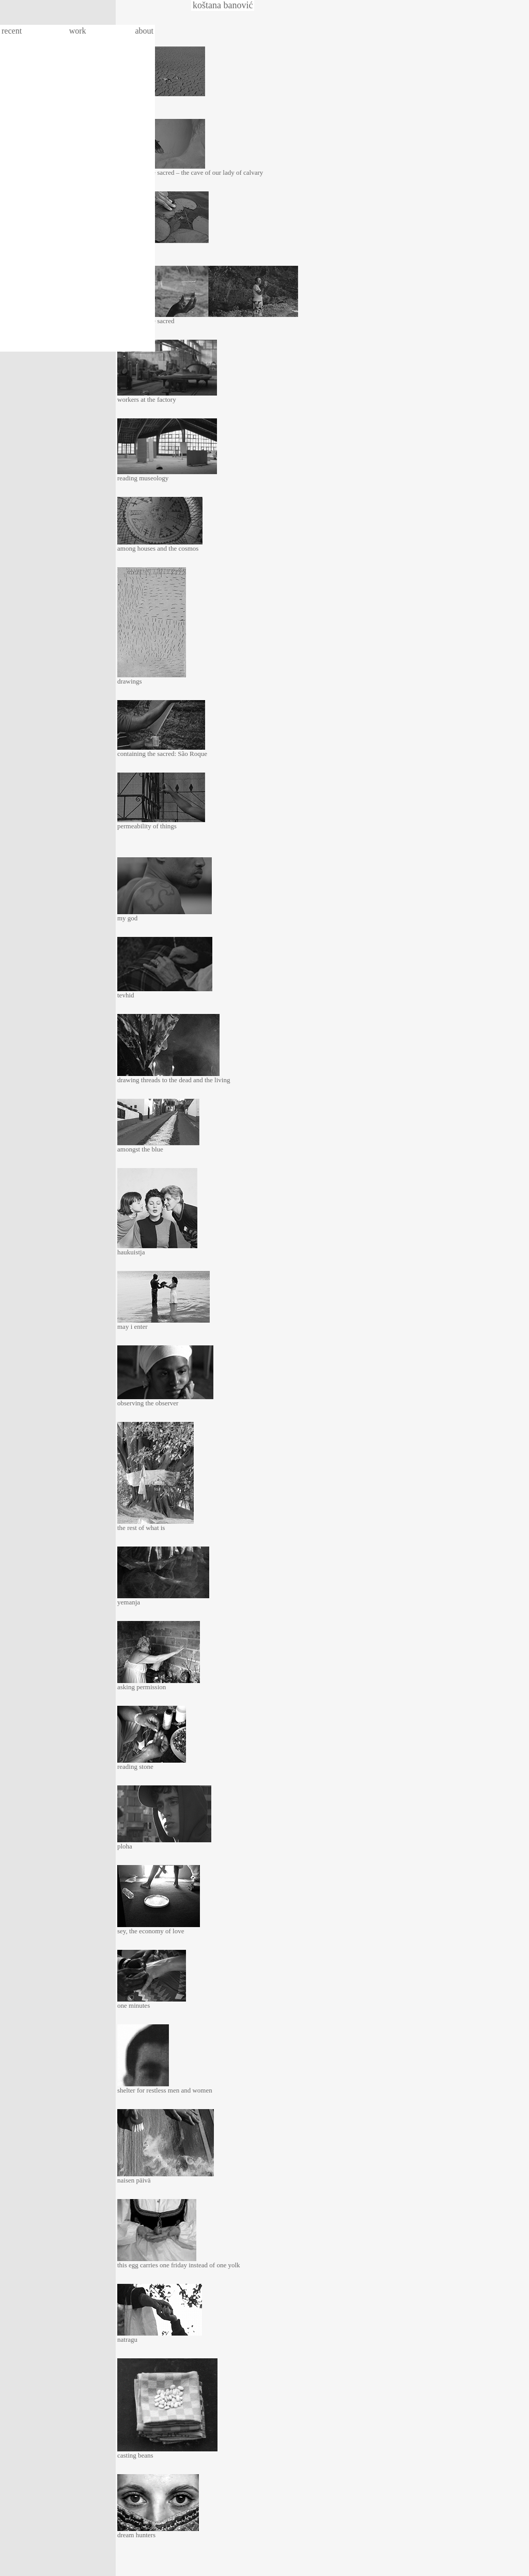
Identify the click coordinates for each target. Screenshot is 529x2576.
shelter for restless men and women (164, 2090)
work (77, 30)
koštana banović (223, 5)
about (144, 30)
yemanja (128, 1602)
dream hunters (136, 2535)
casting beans (135, 2455)
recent (12, 30)
